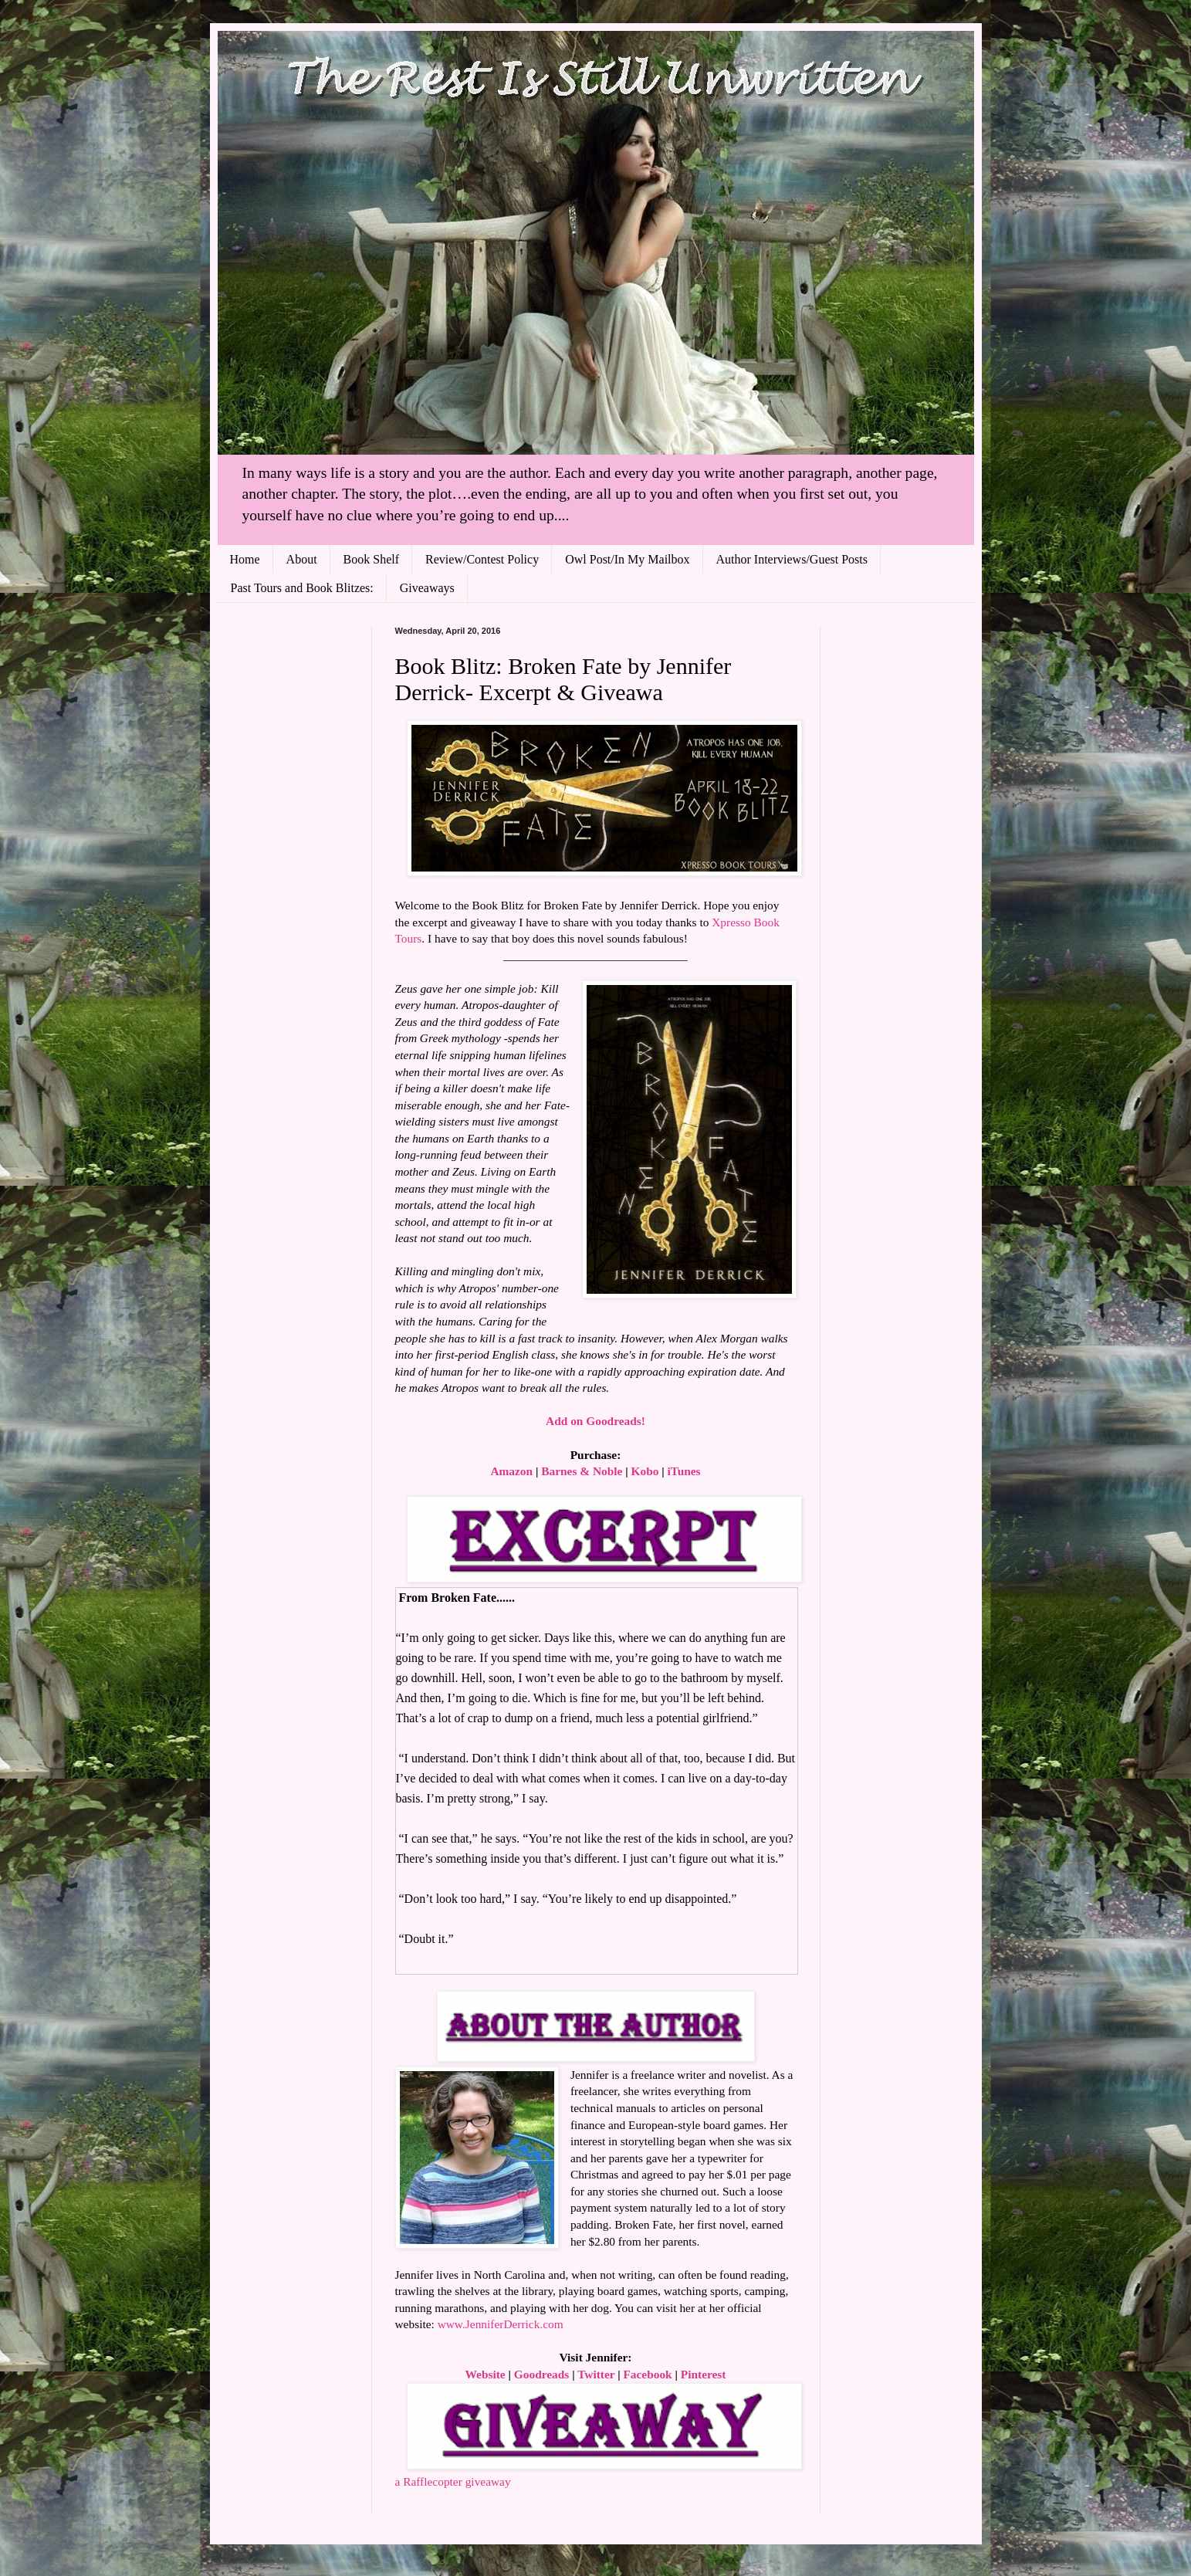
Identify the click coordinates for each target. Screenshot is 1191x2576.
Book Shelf (371, 559)
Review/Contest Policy (482, 559)
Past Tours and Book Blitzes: (302, 587)
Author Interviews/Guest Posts (792, 559)
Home (245, 559)
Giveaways (427, 587)
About (301, 559)
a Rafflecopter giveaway (453, 2481)
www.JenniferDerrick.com (500, 2324)
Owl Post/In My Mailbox (627, 559)
